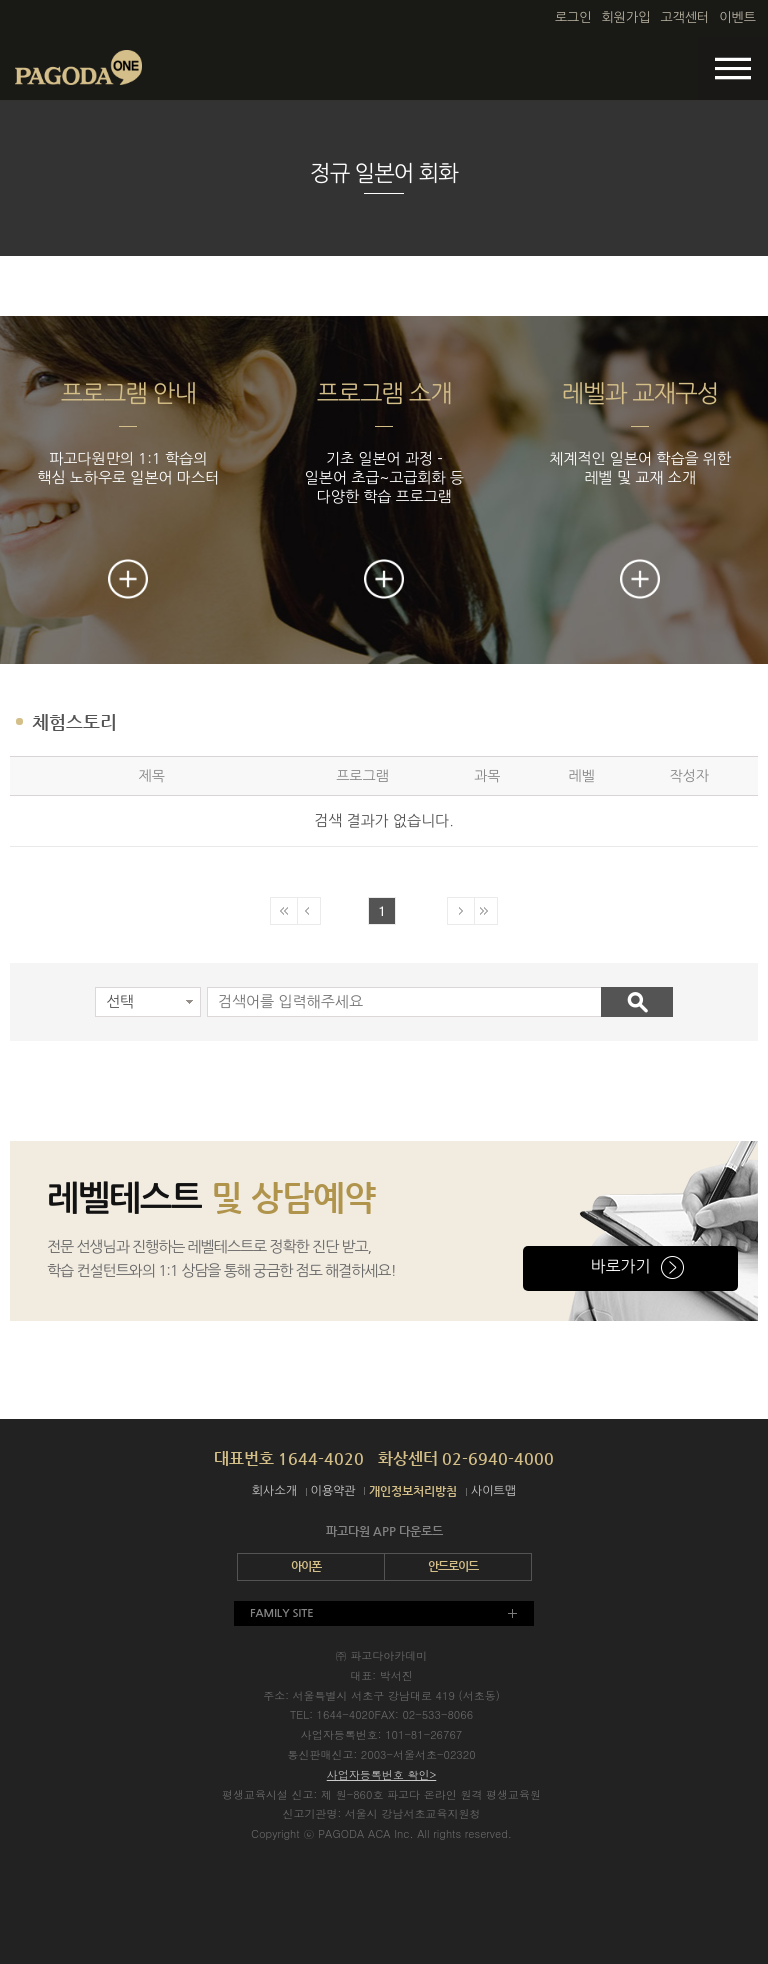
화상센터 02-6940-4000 (466, 1458)
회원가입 (626, 17)
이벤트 (737, 17)
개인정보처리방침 (413, 1491)
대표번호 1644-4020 (289, 1458)
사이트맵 (493, 1491)
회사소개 (274, 1491)
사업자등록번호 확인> (382, 1774)
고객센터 (684, 17)
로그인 (573, 17)
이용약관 (333, 1491)
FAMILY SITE (282, 1613)
